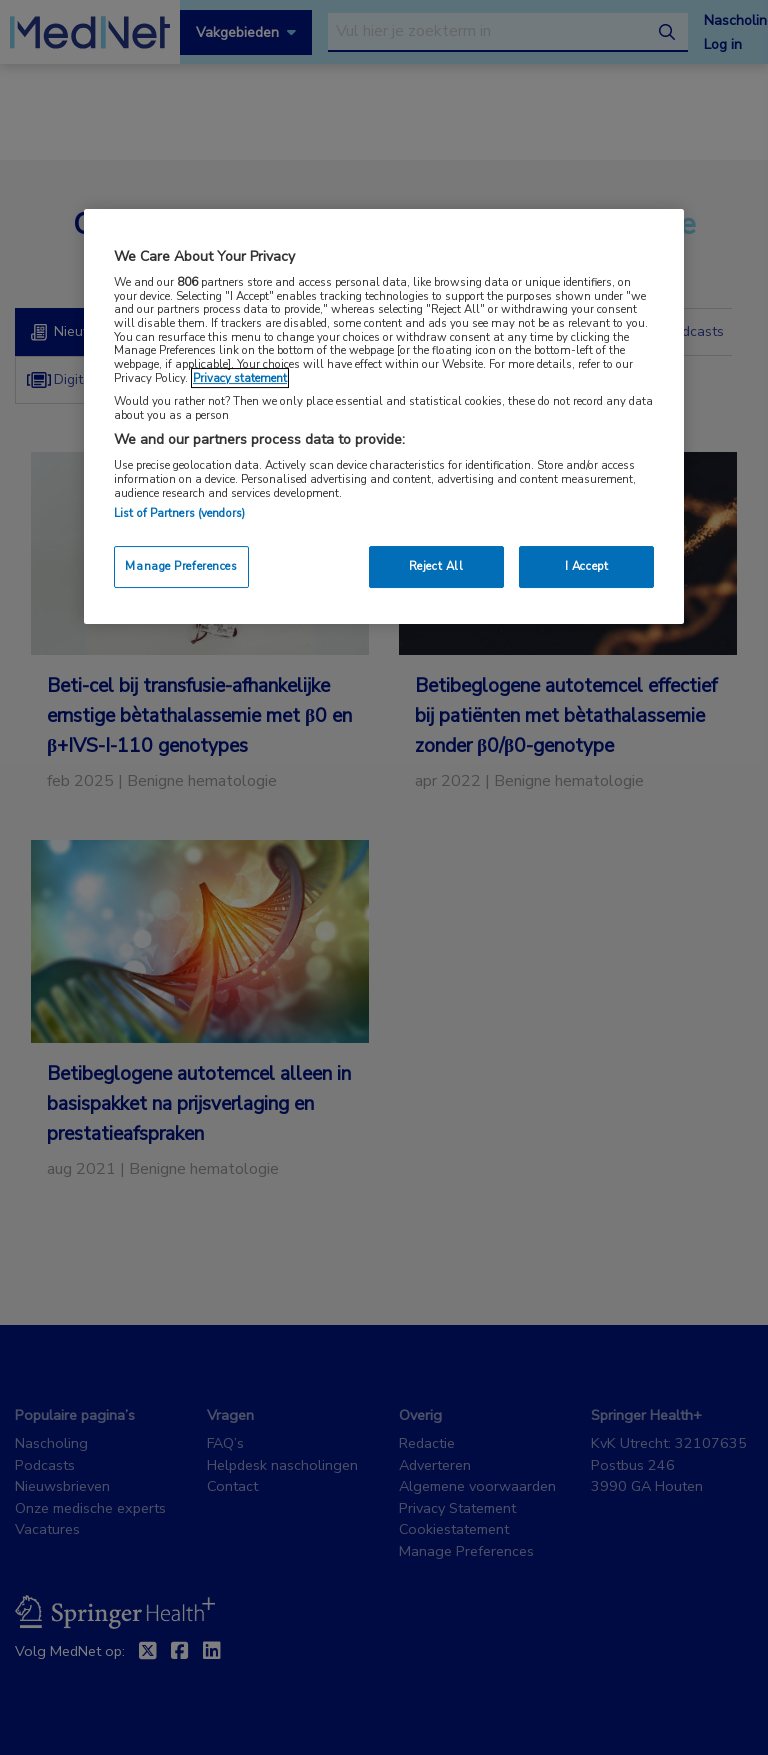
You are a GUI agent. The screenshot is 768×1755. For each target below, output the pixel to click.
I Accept (587, 566)
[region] (384, 416)
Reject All (436, 566)
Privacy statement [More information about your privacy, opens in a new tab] (240, 378)
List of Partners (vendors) (179, 513)
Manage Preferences (181, 566)
